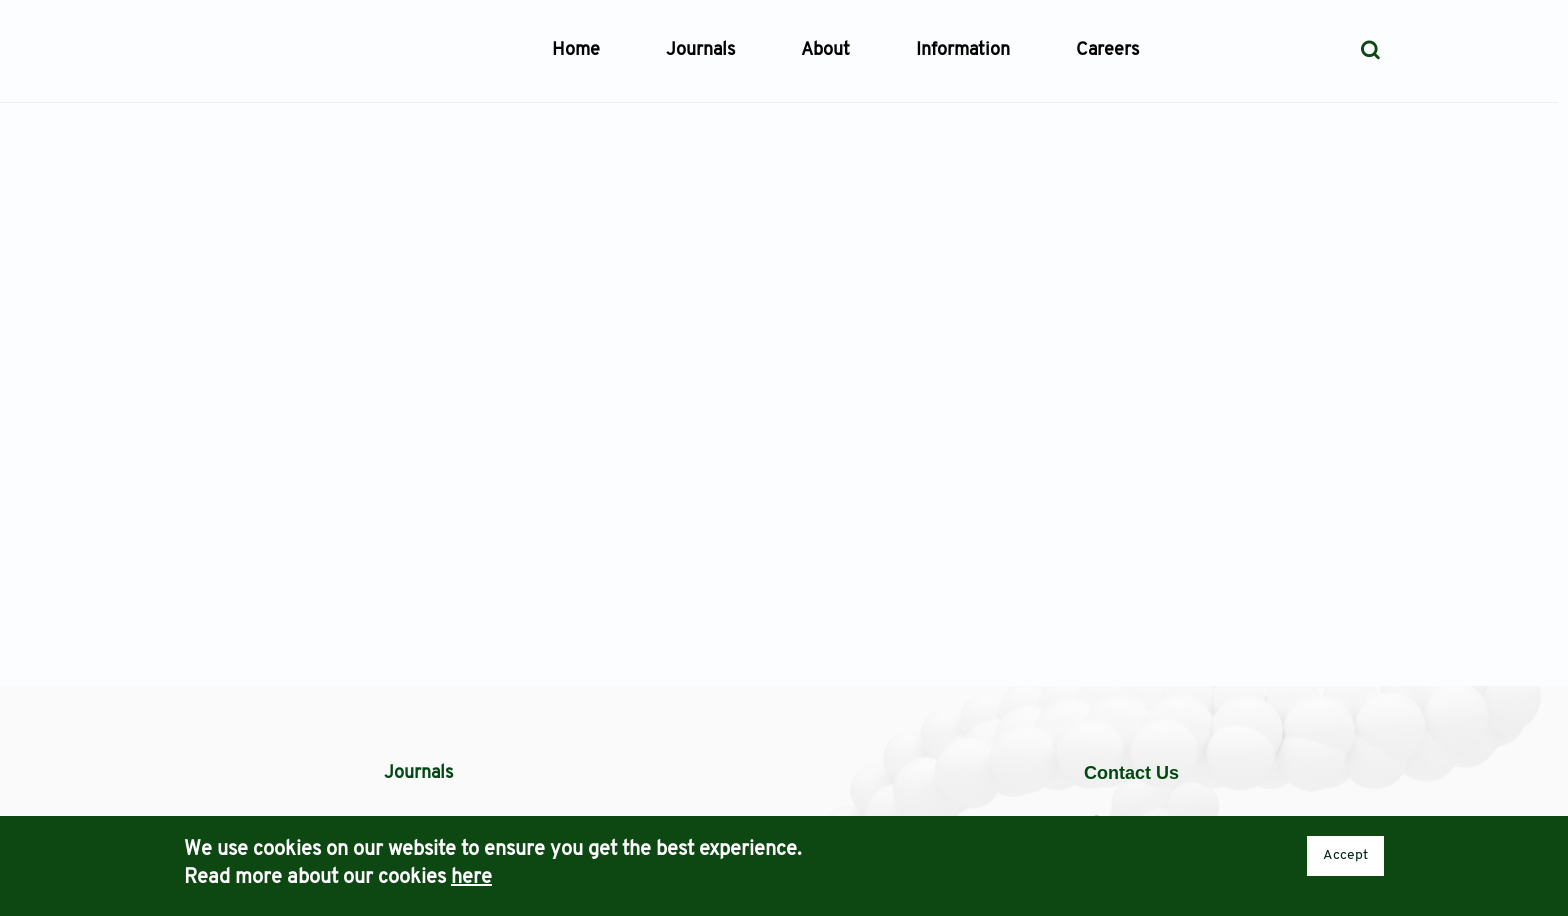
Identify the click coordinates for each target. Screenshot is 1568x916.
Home (576, 50)
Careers (1107, 50)
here (471, 878)
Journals (700, 50)
